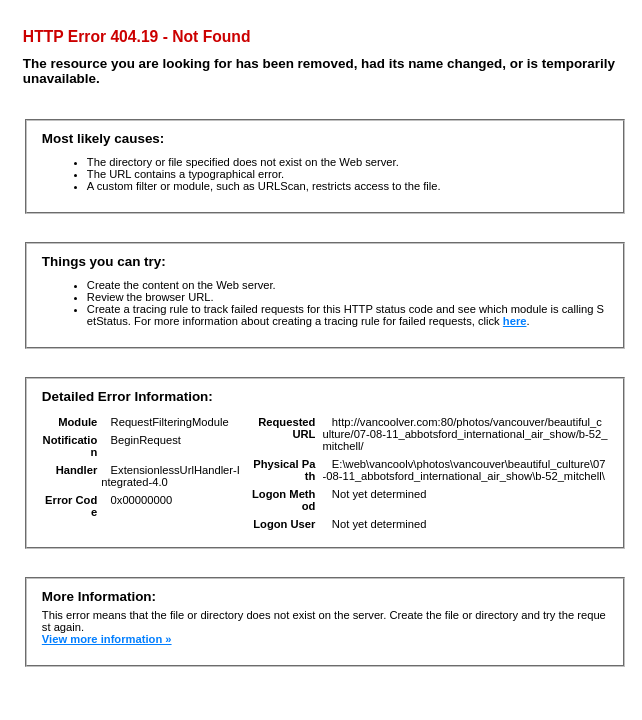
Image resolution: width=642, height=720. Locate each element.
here (515, 321)
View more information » (107, 639)
